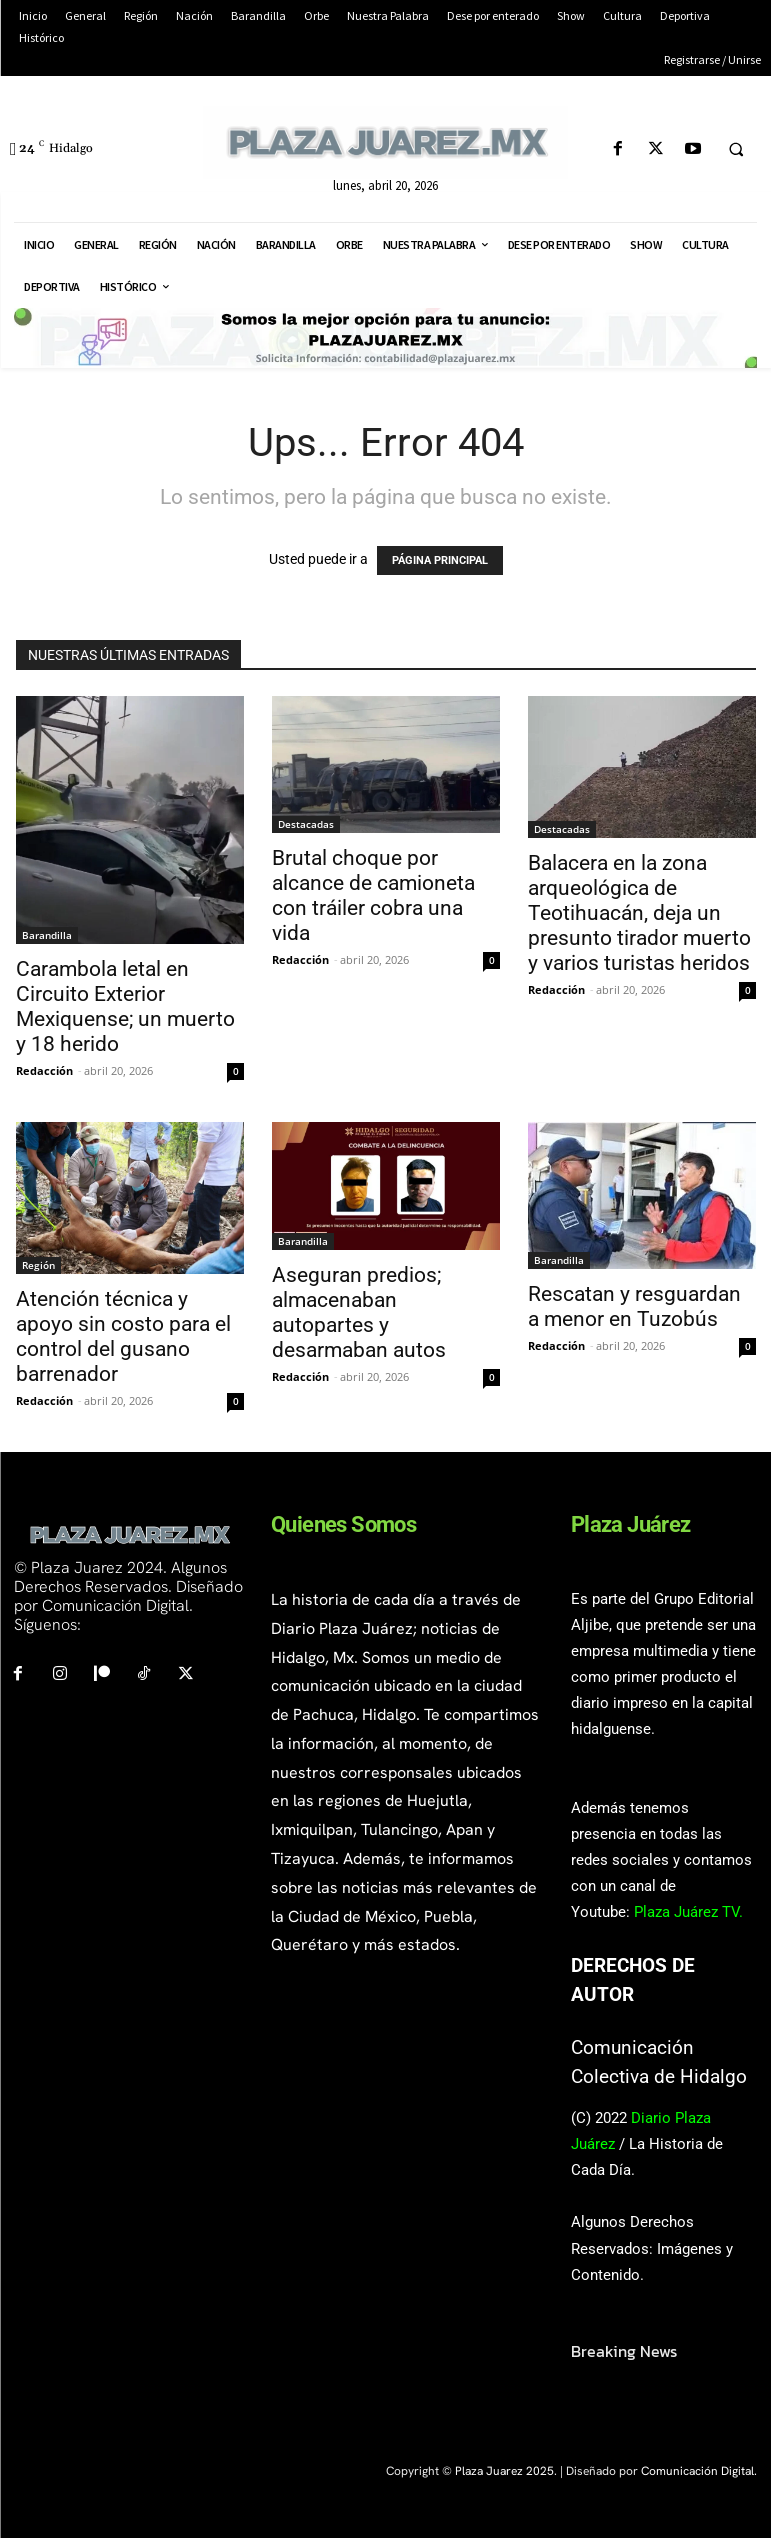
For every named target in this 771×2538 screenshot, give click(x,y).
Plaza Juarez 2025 (504, 2471)
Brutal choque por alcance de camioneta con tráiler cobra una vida (373, 895)
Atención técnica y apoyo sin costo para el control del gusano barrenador (123, 1336)
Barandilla (47, 935)
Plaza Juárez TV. (688, 1912)
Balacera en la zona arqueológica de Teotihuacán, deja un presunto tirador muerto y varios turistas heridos (639, 913)
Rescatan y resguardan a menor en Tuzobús (634, 1306)
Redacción (44, 1070)
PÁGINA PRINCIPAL (440, 560)
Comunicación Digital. (699, 2471)
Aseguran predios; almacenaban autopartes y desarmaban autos (359, 1312)
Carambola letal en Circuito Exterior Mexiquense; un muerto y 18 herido (125, 1006)
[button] (736, 150)
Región (38, 1265)
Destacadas (306, 824)
